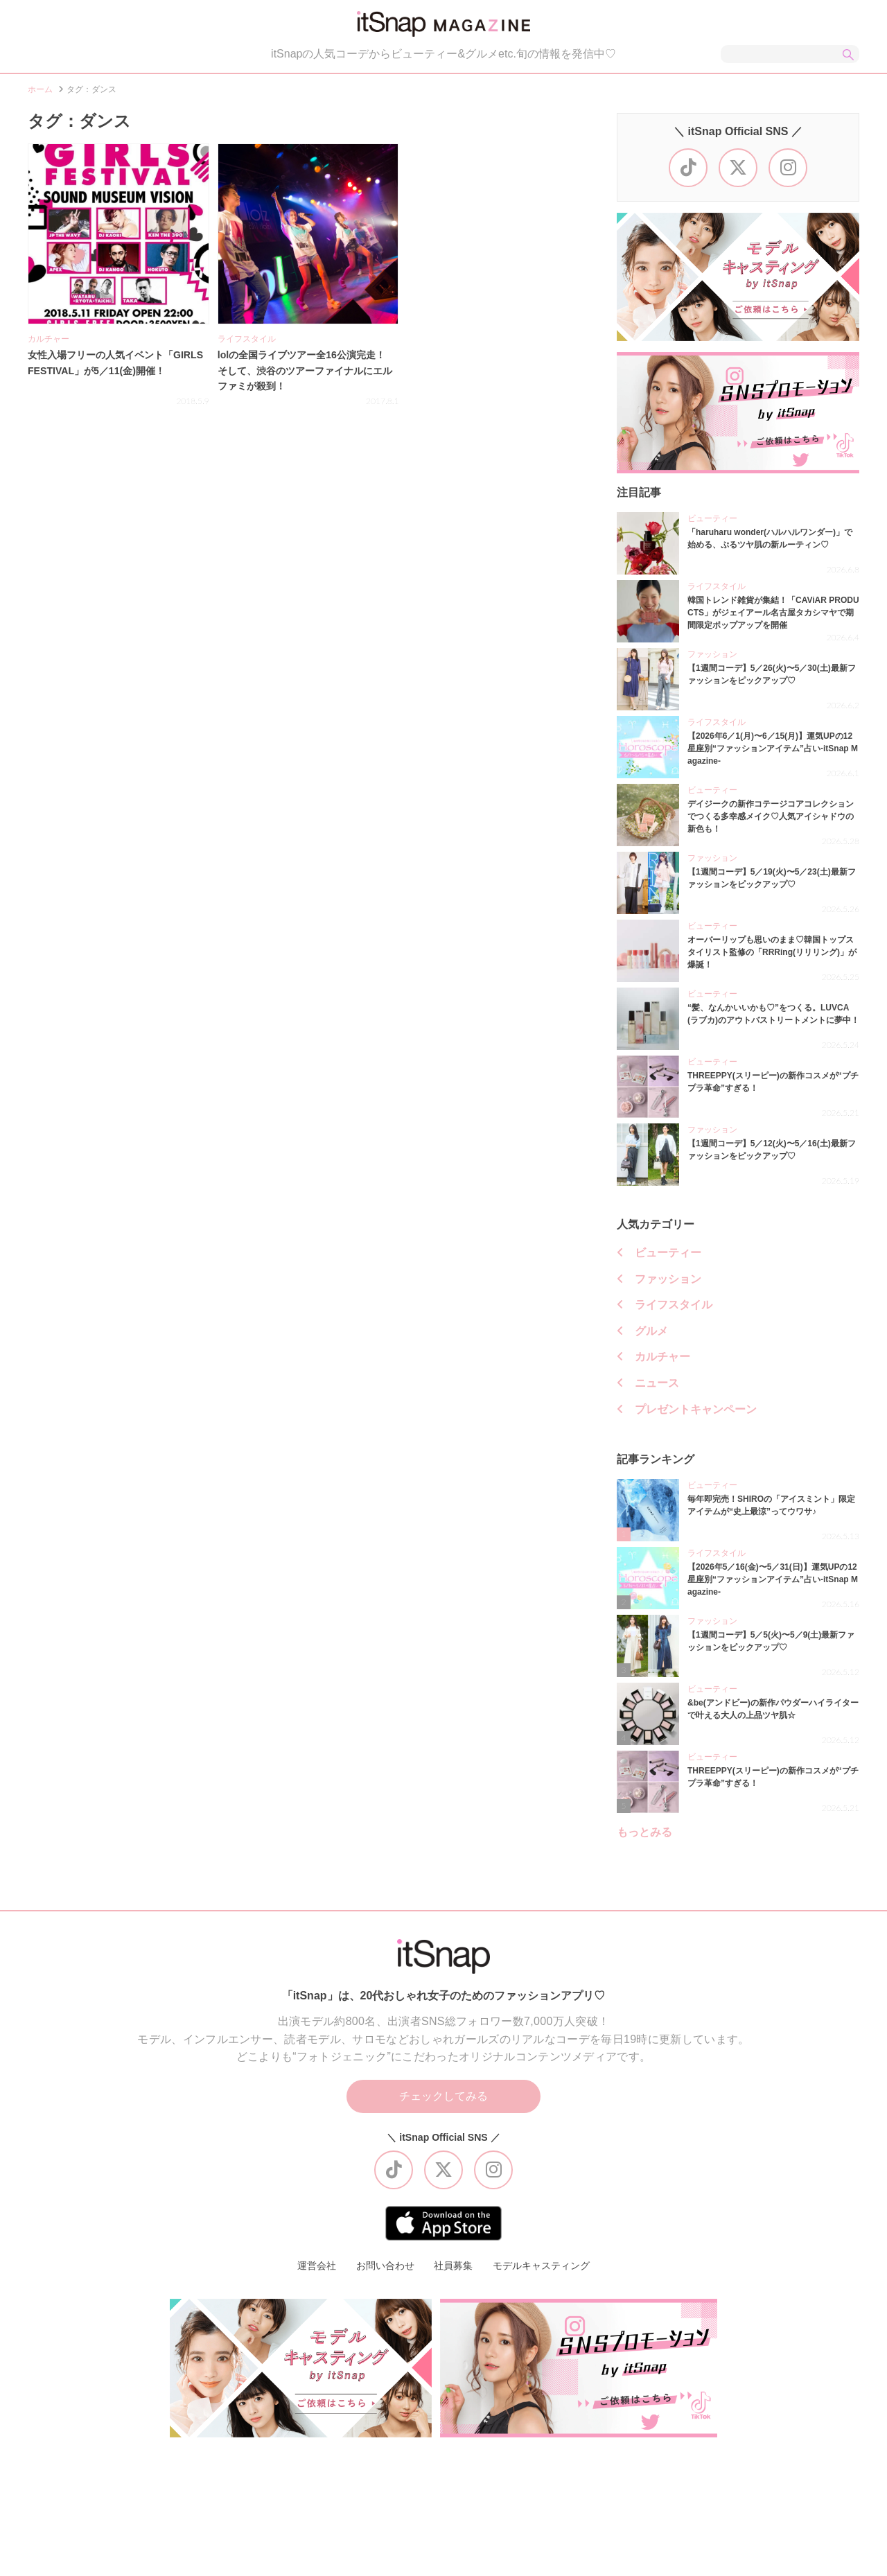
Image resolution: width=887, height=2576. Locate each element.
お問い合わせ (385, 2265)
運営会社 (316, 2265)
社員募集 (453, 2265)
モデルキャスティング (541, 2265)
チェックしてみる (443, 2096)
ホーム (40, 89)
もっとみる (644, 1832)
